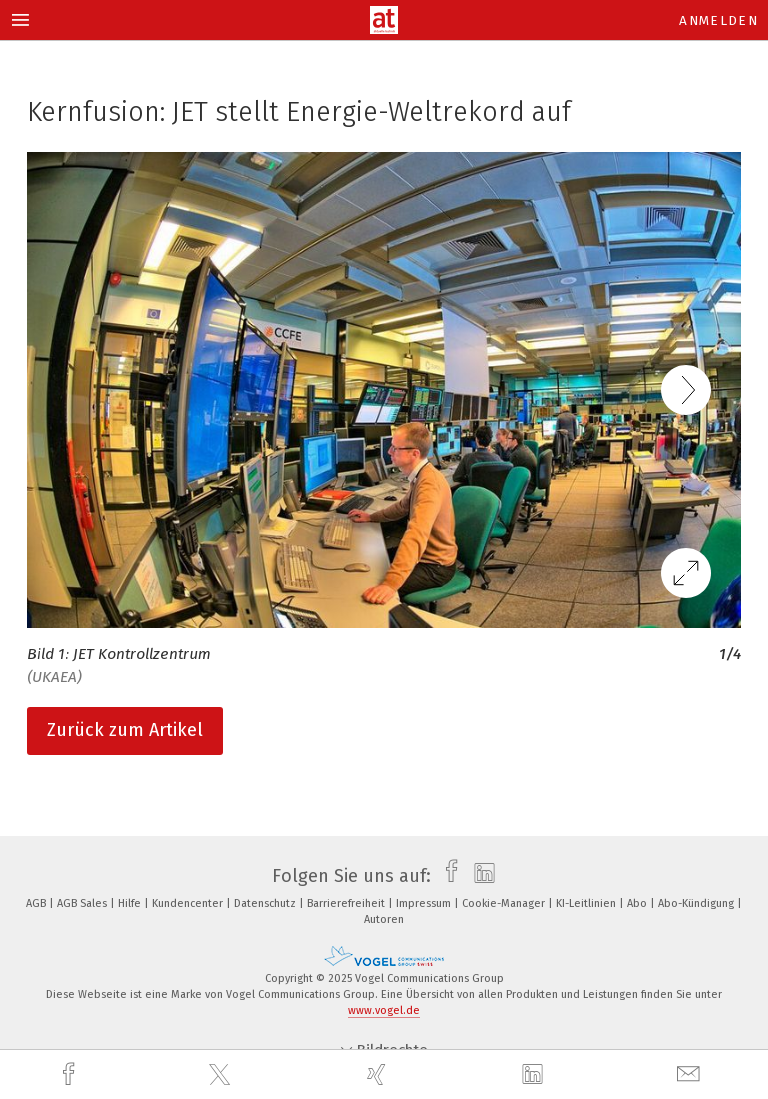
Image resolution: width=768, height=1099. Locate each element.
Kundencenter (189, 903)
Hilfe (131, 903)
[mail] (691, 1074)
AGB (37, 903)
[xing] (379, 1074)
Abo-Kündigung (697, 903)
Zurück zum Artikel (125, 730)
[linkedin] (535, 1075)
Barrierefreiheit (347, 903)
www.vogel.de (384, 1010)
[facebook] (71, 1074)
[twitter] (222, 1075)
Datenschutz (266, 903)
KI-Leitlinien (587, 903)
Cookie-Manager (505, 903)
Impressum (425, 903)
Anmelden (718, 20)
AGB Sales (83, 903)
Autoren (384, 919)
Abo (638, 903)
